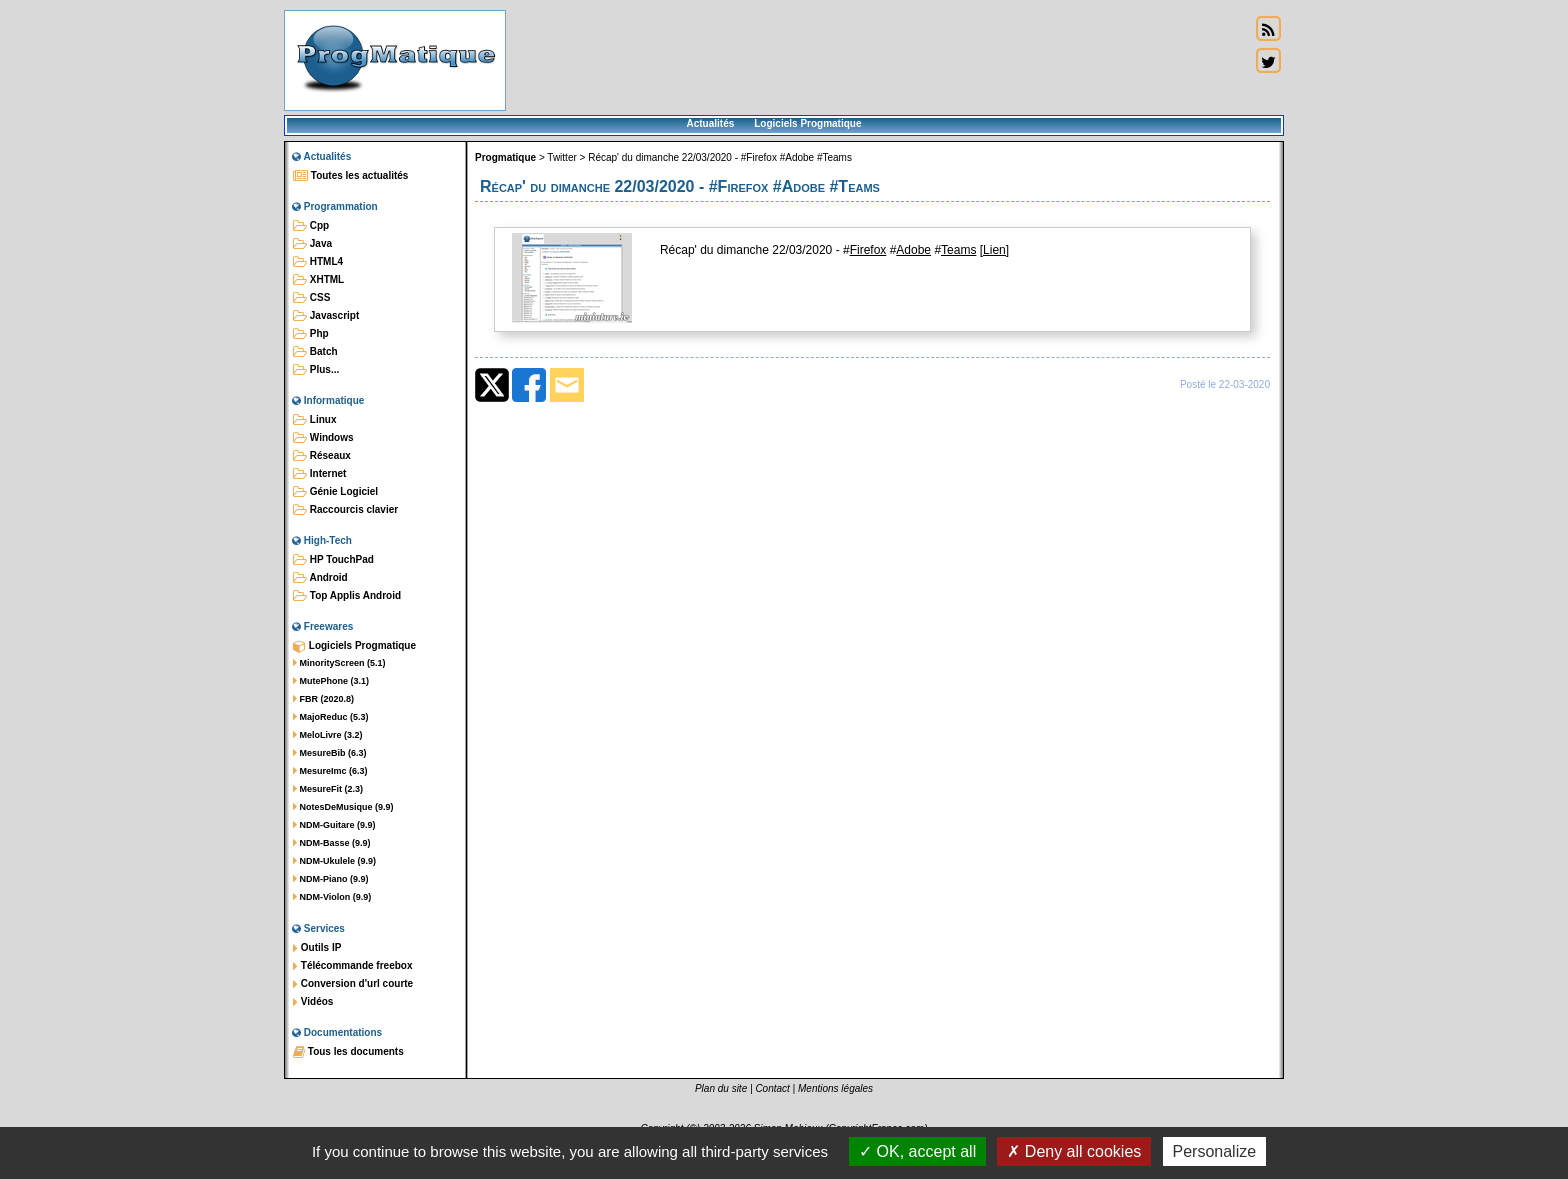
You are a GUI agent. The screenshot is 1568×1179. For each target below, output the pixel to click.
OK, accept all (917, 1151)
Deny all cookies (1074, 1151)
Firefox (868, 250)
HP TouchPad (333, 560)
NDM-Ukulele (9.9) (334, 861)
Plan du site (721, 1088)
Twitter (561, 157)
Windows (323, 438)
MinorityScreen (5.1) (339, 663)
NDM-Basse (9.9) (332, 843)
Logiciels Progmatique (807, 123)
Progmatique (505, 157)
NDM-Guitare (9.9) (334, 825)
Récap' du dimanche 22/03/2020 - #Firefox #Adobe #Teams (720, 157)
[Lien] (994, 250)
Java (312, 244)
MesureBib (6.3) (330, 753)
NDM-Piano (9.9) (331, 879)
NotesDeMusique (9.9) (343, 807)
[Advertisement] (878, 60)
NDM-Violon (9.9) (332, 897)
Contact (772, 1088)
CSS (311, 298)
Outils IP (317, 948)
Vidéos (313, 1002)
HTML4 (318, 262)
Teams (958, 250)
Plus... (316, 370)
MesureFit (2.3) (328, 789)
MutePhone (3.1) (331, 681)
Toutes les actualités (350, 176)
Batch (315, 352)
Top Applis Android (347, 596)
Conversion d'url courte (353, 984)
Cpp (311, 226)
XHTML (318, 280)
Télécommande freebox (352, 966)
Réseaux (322, 456)
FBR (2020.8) (323, 699)
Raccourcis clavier (345, 510)
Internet (319, 474)
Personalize (1215, 1151)
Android (320, 578)
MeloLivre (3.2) (328, 735)
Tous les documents (348, 1052)
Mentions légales (835, 1088)
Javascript (326, 316)
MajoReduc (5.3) (331, 717)
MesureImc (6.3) (330, 771)
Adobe (913, 250)
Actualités (710, 123)
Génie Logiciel (335, 492)
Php (311, 334)
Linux (314, 420)
